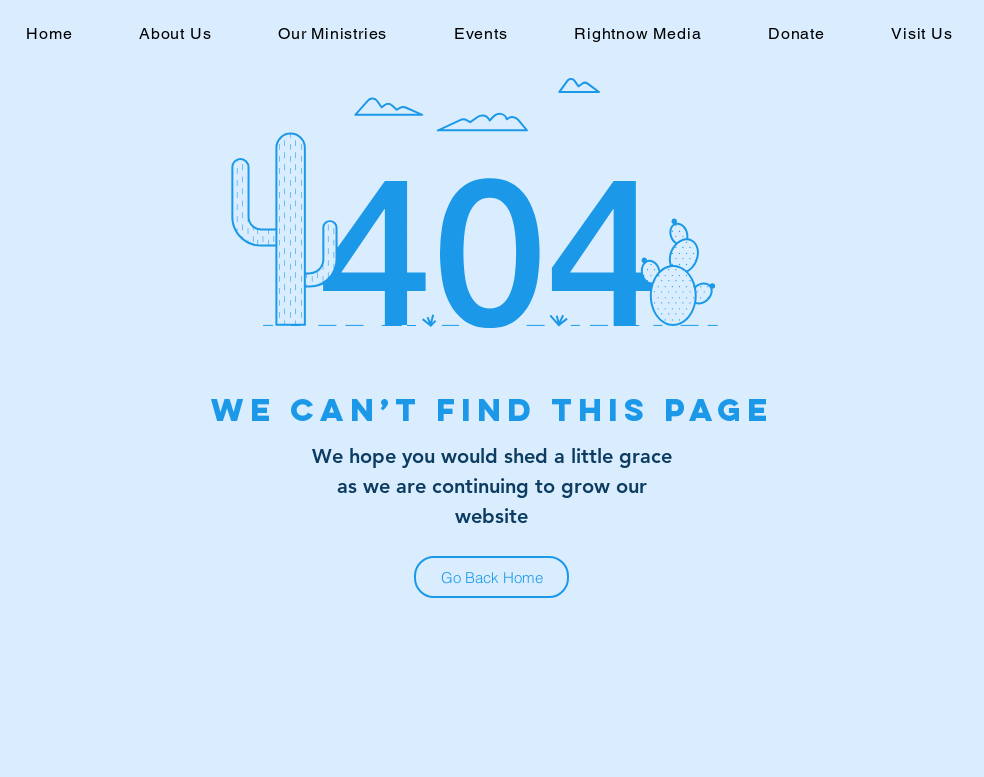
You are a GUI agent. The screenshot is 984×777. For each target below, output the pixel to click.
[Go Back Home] (491, 577)
